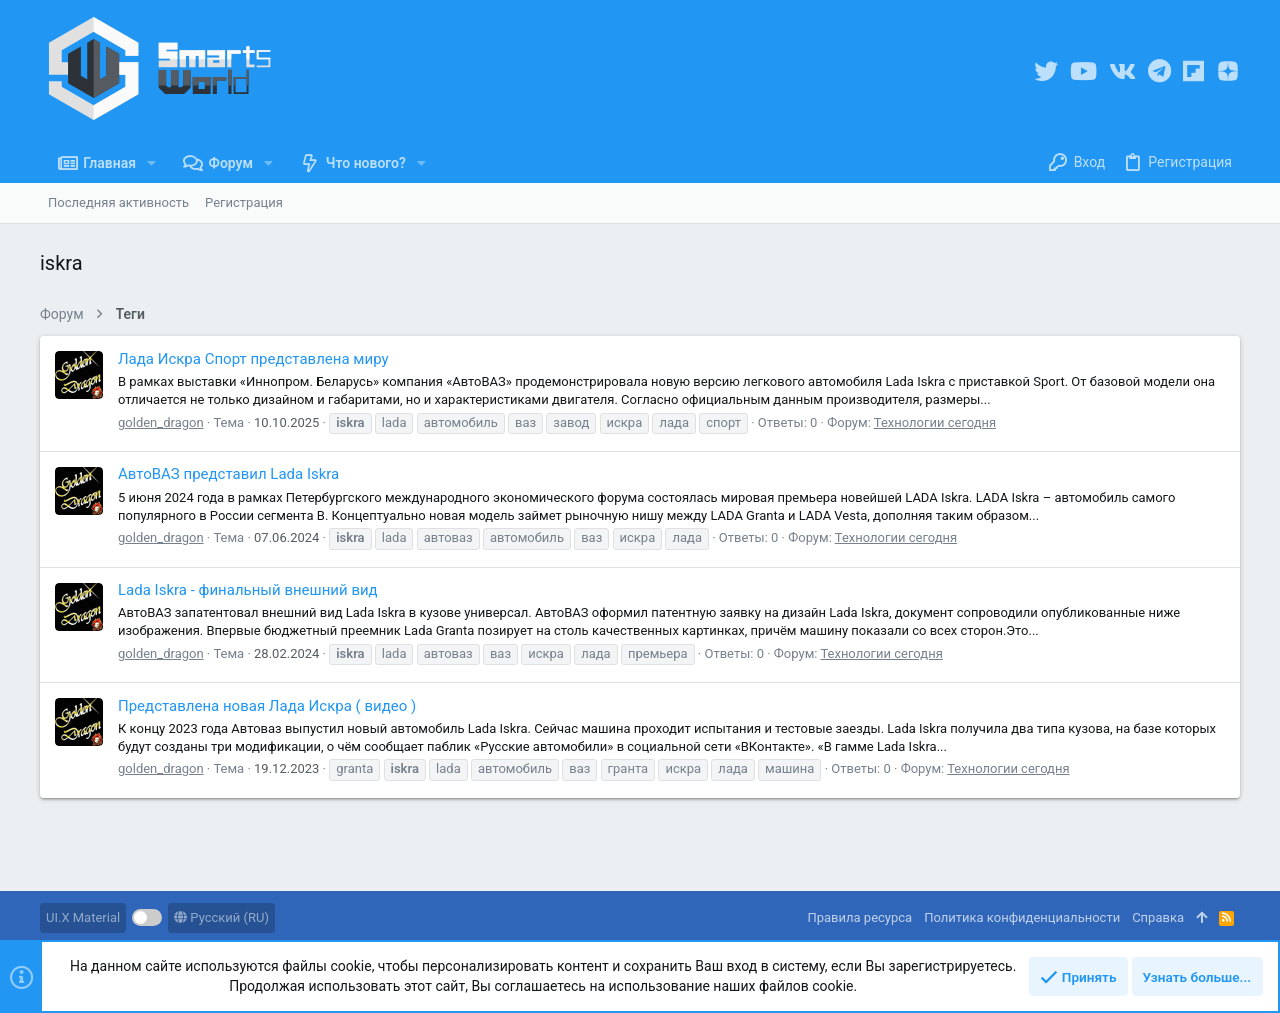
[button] (151, 163)
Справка (1158, 917)
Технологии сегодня (935, 422)
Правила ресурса (859, 917)
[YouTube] (1083, 71)
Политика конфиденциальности (1022, 917)
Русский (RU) (221, 917)
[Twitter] (1046, 71)
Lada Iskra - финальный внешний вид (248, 590)
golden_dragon (161, 422)
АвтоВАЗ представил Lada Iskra (228, 474)
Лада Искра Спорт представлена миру (253, 359)
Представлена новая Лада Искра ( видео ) (267, 706)
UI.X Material (83, 917)
